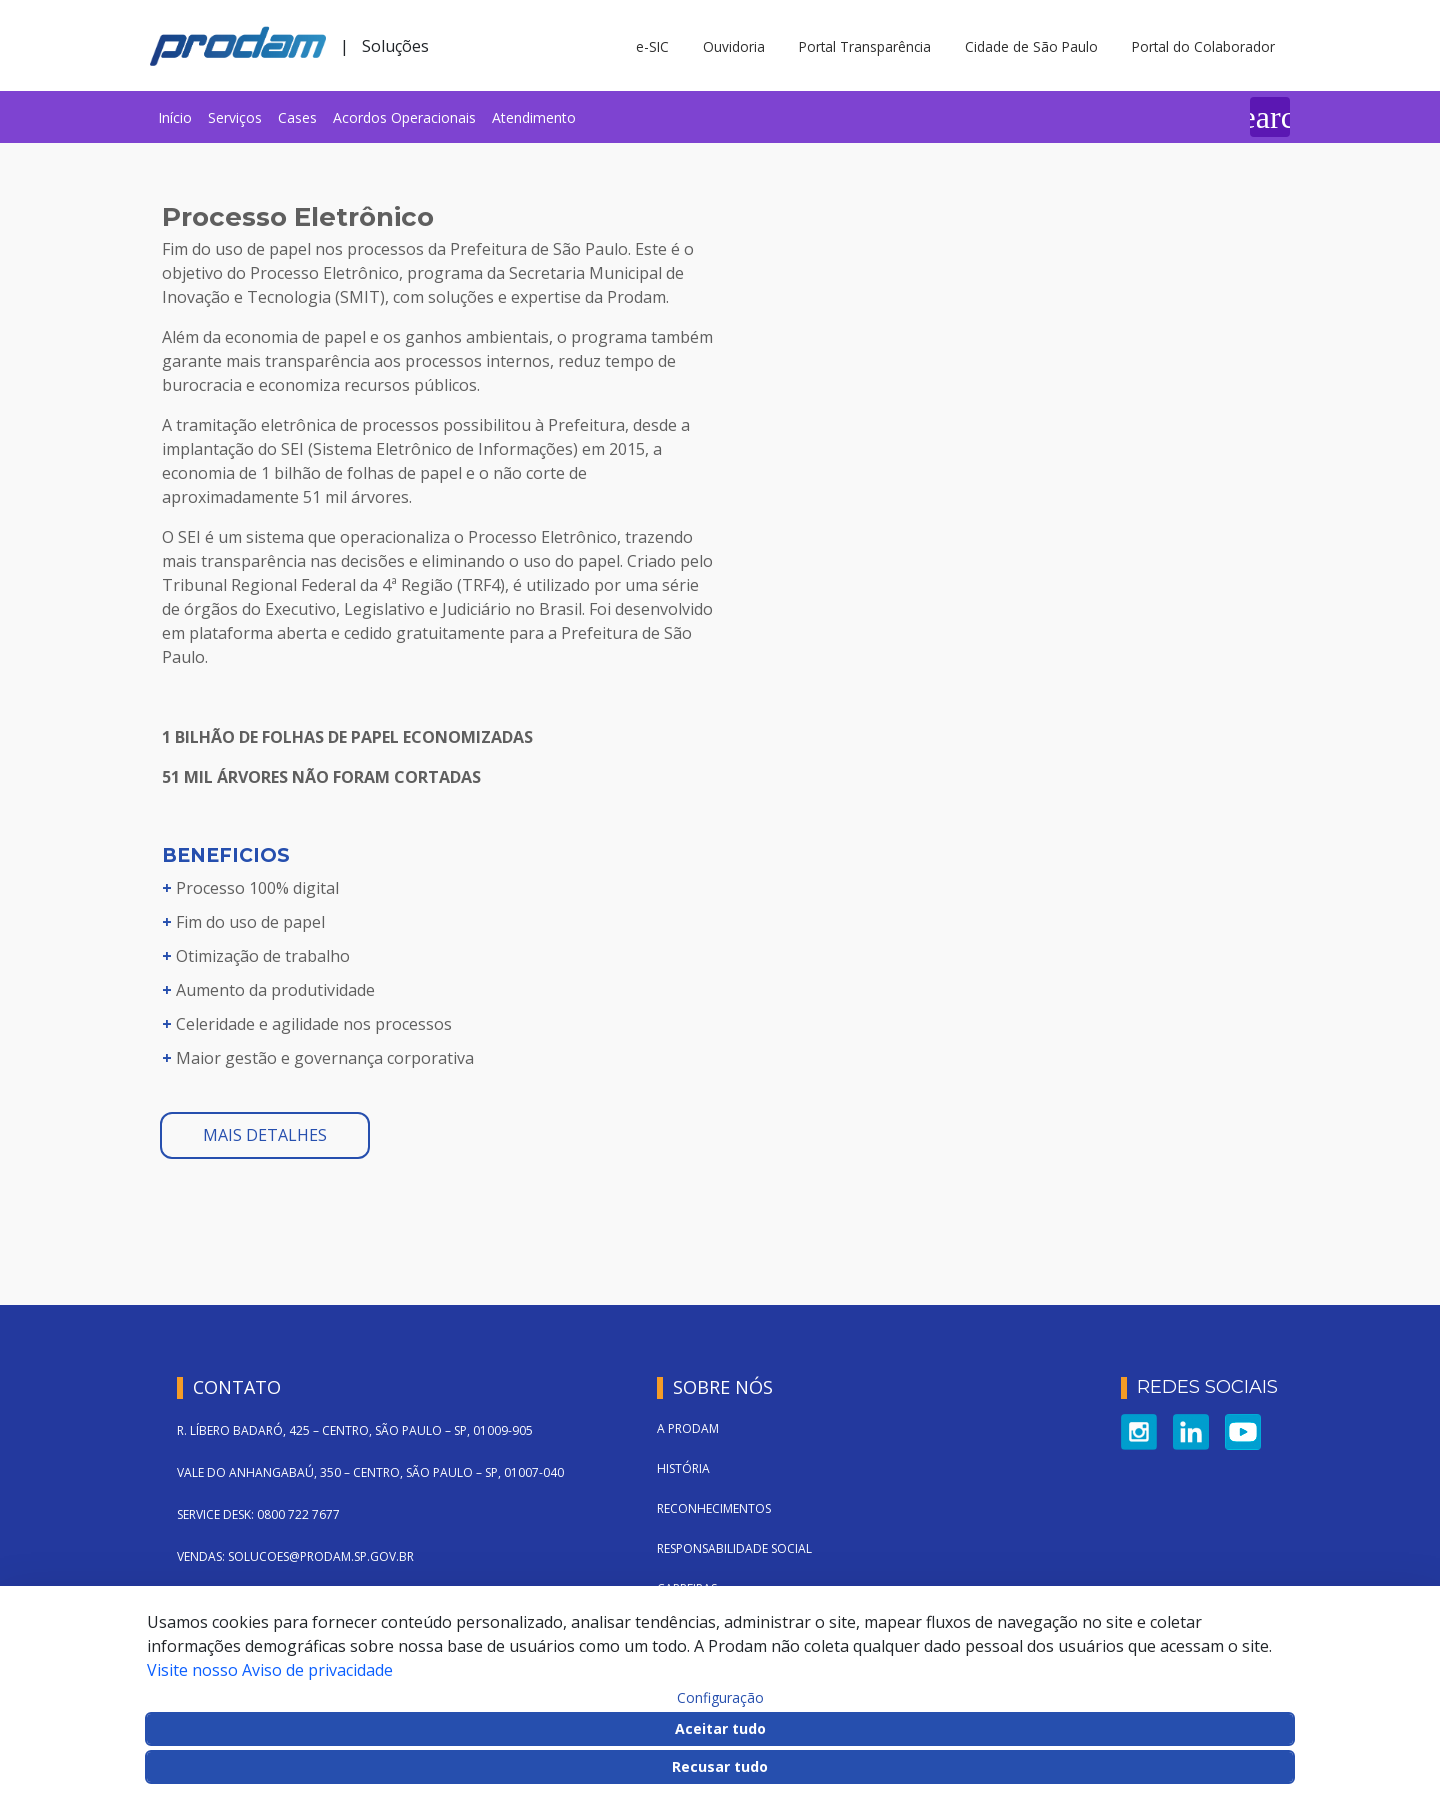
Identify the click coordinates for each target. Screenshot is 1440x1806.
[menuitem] (175, 117)
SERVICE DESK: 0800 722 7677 (258, 1514)
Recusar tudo (720, 1766)
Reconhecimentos (714, 1508)
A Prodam (688, 1428)
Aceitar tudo (720, 1728)
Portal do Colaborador (1203, 46)
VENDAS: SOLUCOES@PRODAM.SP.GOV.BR (295, 1556)
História (683, 1468)
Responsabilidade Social (734, 1548)
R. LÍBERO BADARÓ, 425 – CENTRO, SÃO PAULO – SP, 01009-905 (355, 1430)
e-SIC (652, 46)
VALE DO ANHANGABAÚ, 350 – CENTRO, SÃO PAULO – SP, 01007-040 (370, 1472)
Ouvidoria (734, 46)
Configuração (720, 1698)
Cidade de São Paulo (1031, 46)
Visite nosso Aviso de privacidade (270, 1670)
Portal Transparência (865, 46)
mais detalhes (265, 1135)
